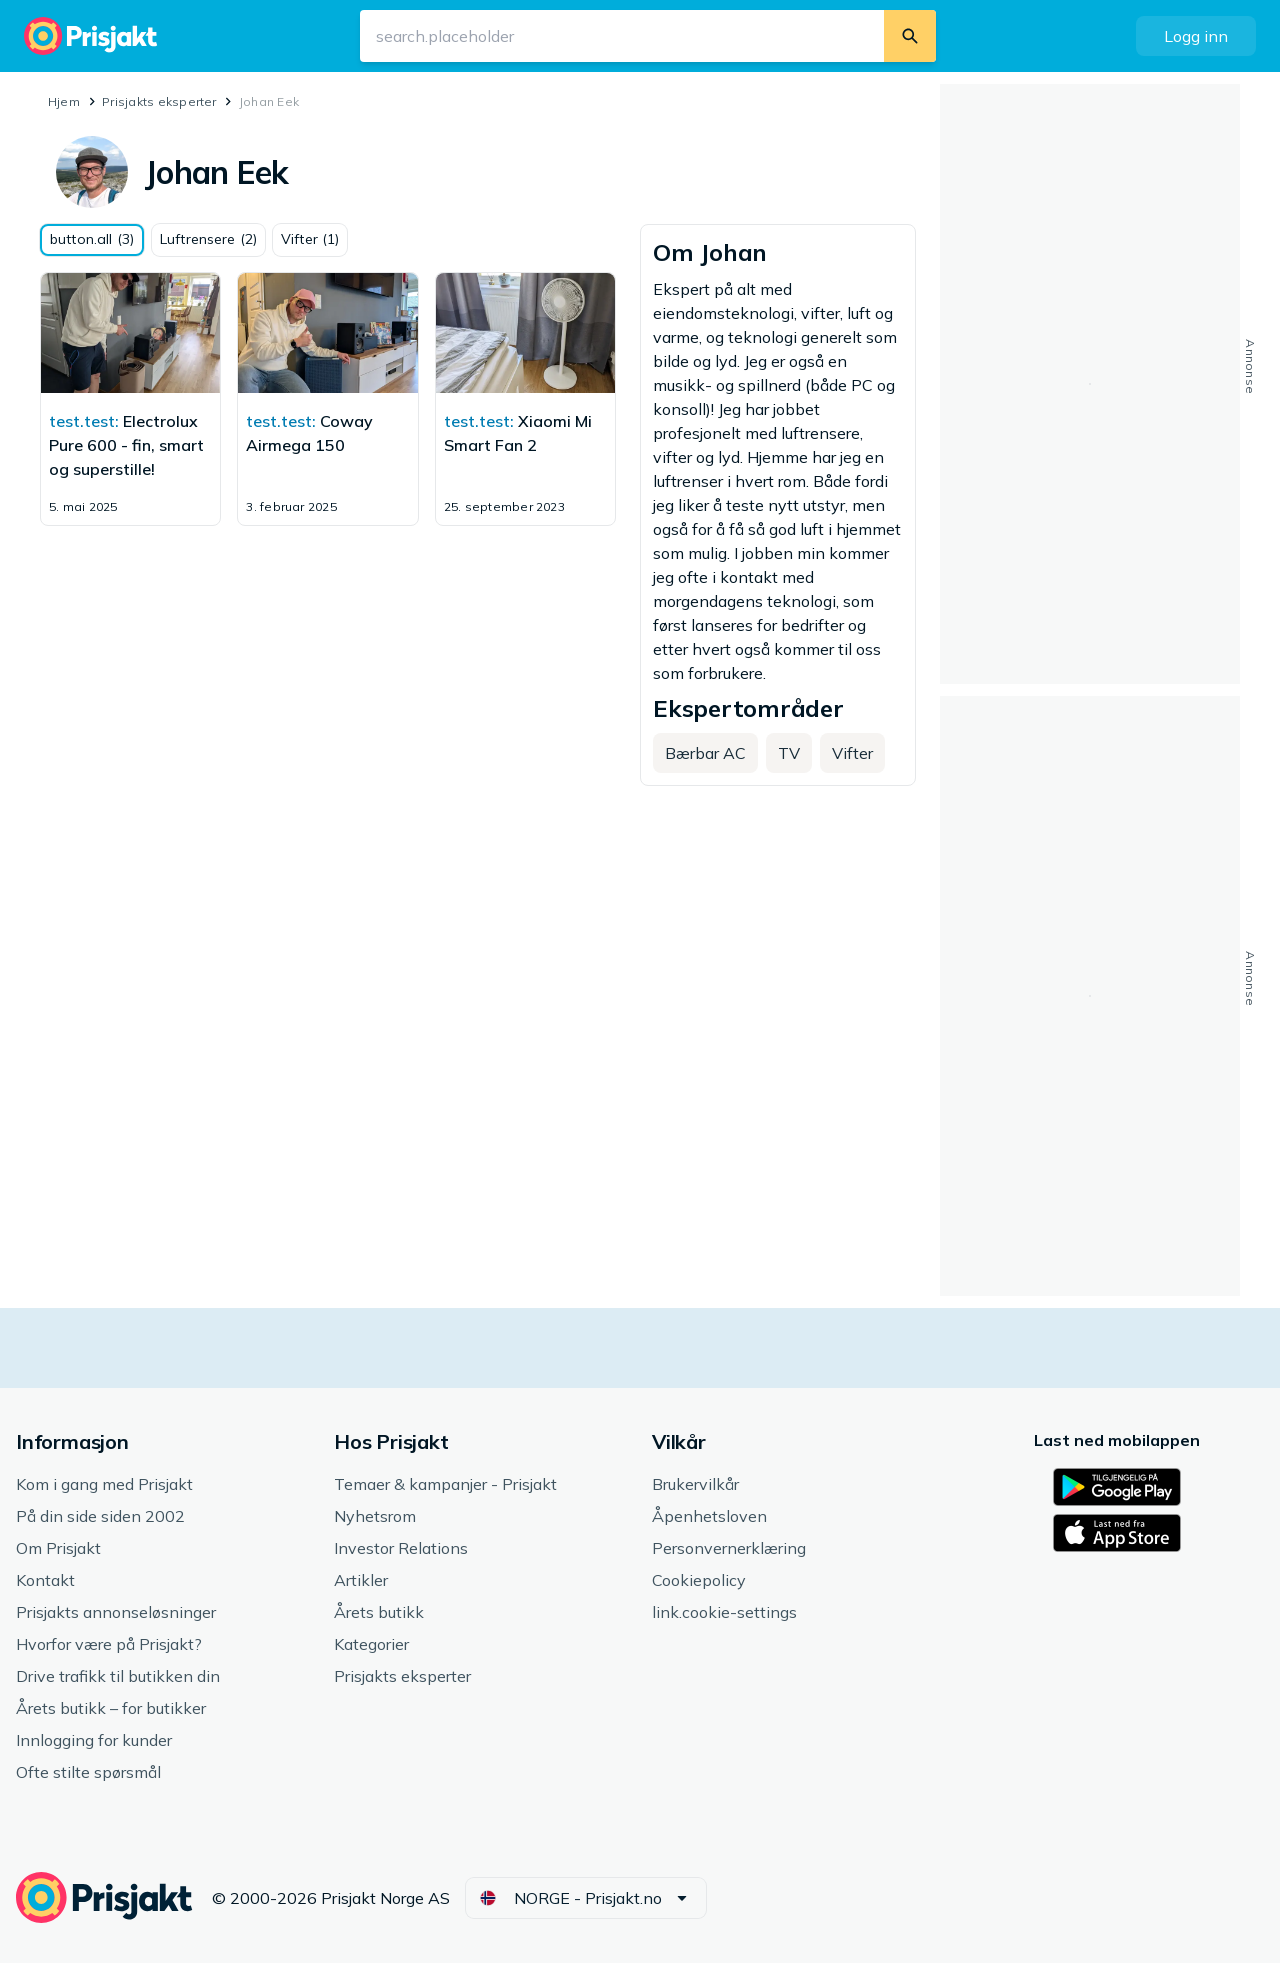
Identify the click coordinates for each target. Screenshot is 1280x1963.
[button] (1196, 36)
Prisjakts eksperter (159, 101)
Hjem (64, 101)
